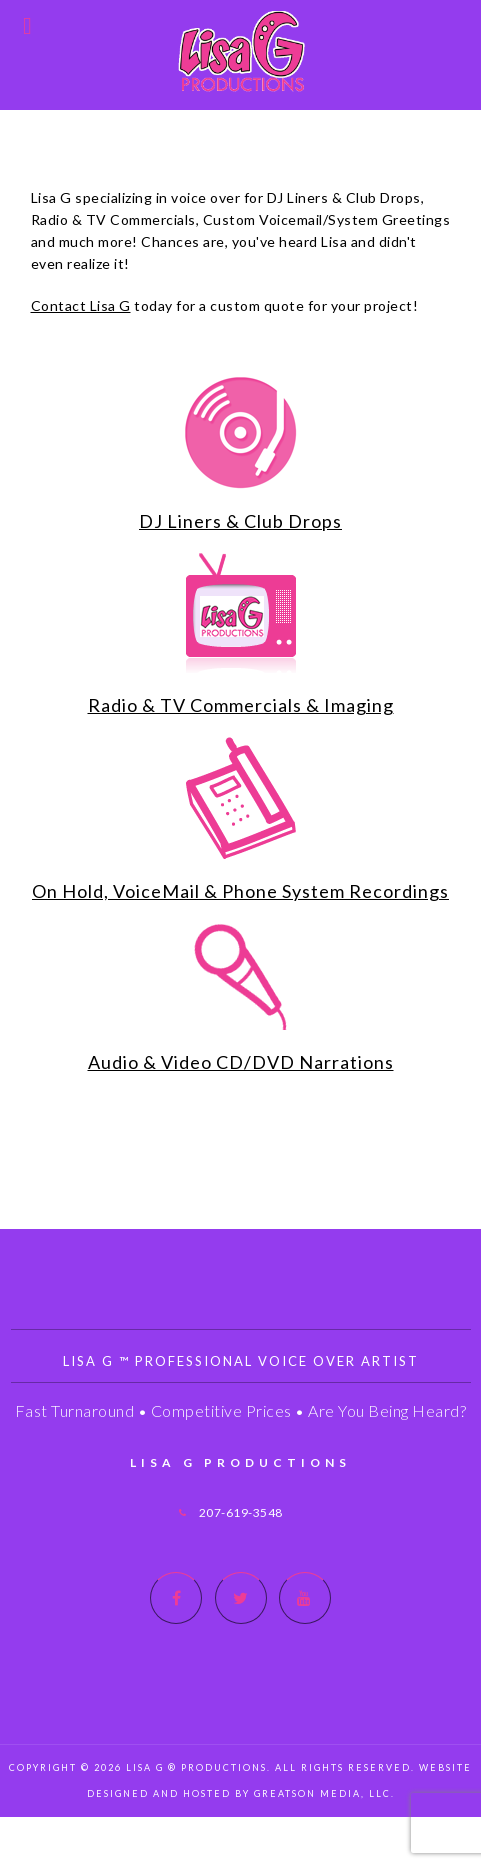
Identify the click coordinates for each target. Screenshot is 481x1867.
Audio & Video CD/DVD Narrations (241, 1062)
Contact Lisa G (81, 305)
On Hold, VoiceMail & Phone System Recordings (240, 891)
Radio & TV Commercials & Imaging (241, 705)
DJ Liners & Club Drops (240, 521)
